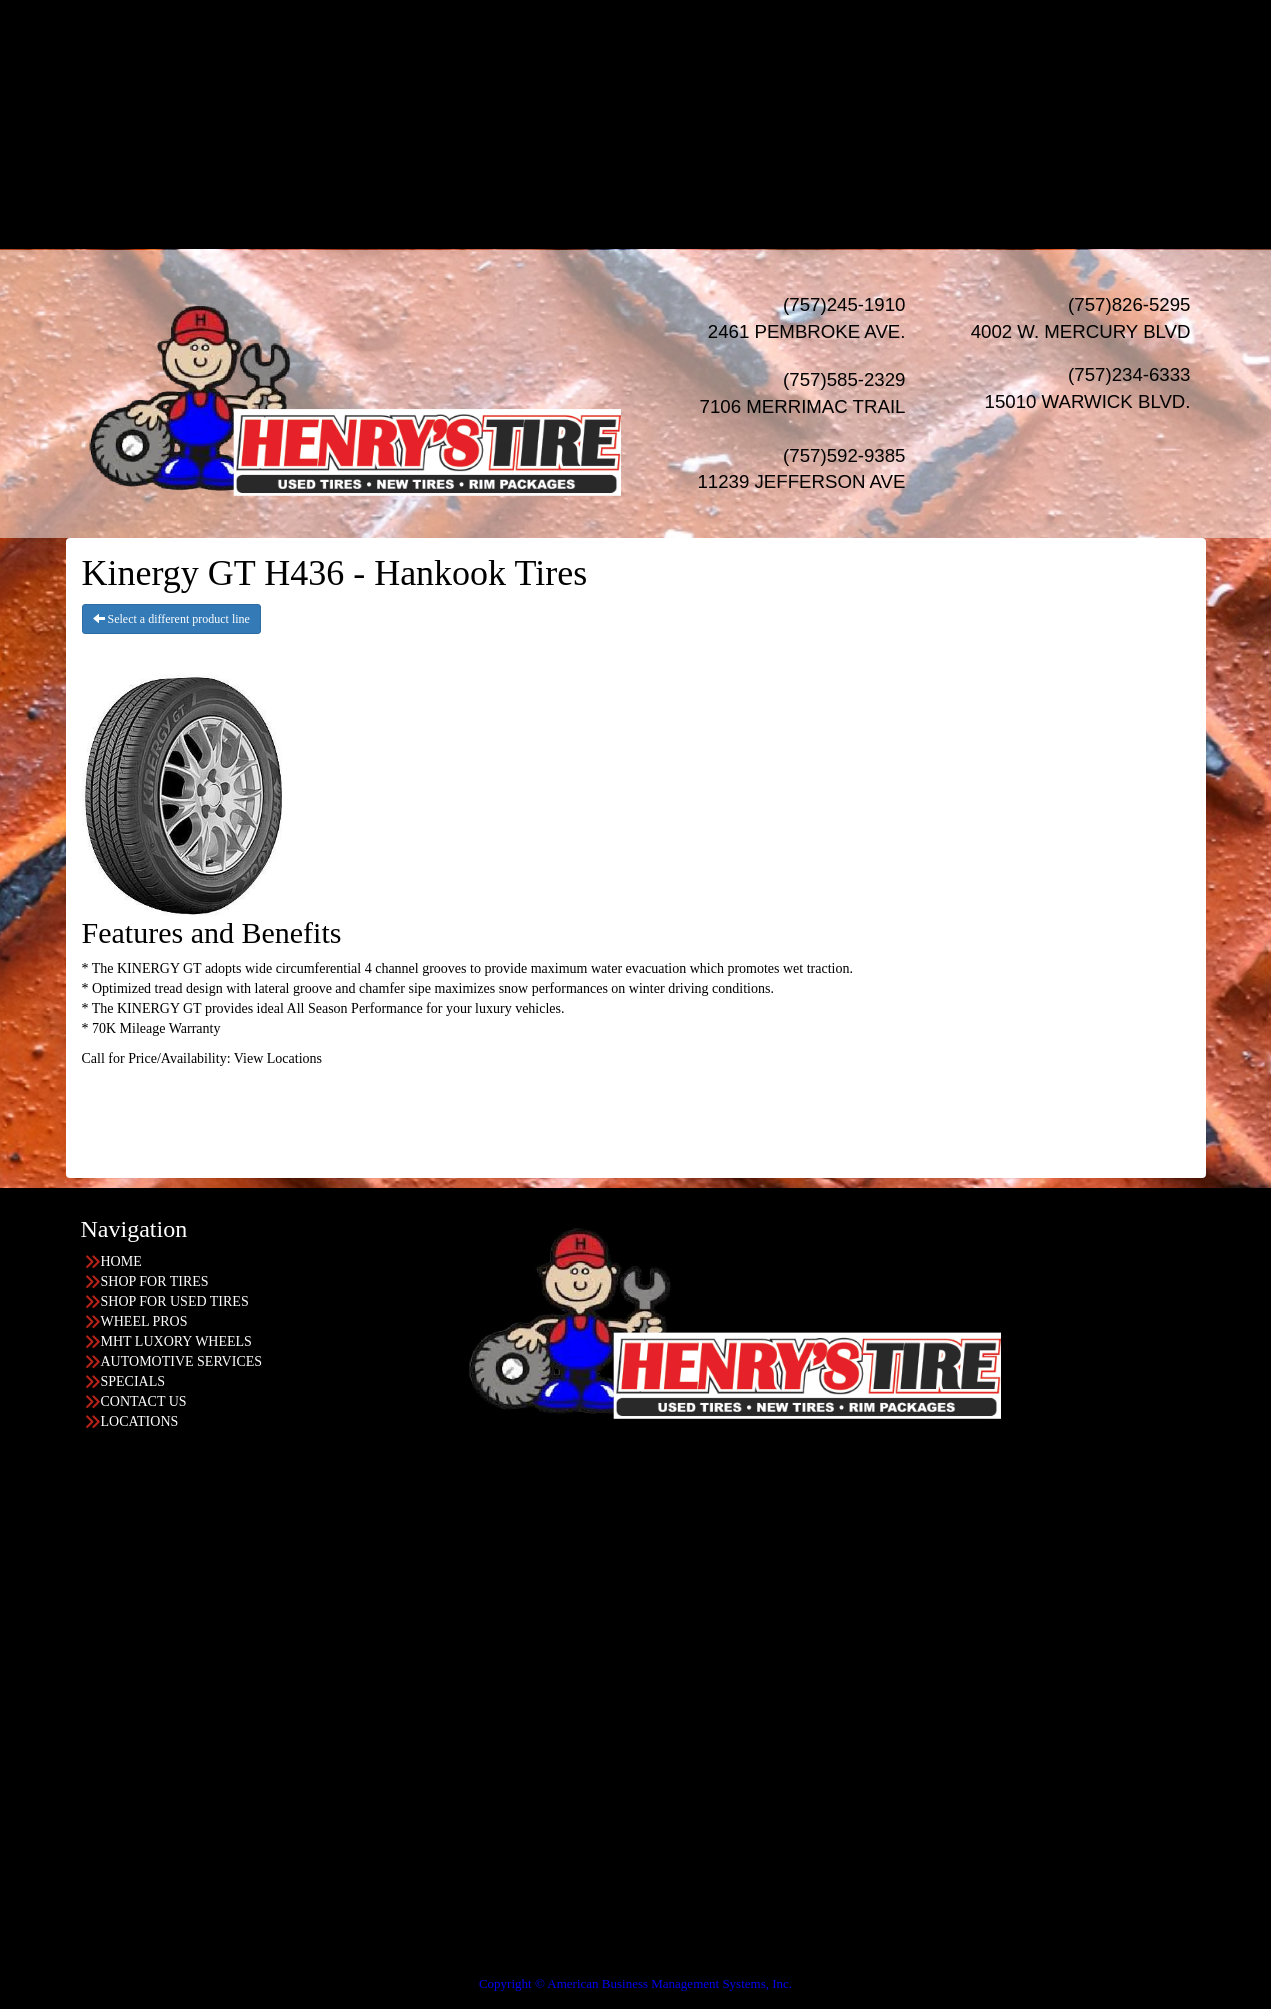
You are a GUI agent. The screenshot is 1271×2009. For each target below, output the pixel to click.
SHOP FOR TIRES (155, 1281)
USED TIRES (655, 48)
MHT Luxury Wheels (675, 108)
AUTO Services (656, 128)
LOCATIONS (656, 228)
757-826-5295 (81, 1529)
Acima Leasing (675, 208)
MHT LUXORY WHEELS (176, 1341)
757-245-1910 (81, 1689)
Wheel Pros (675, 88)
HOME (655, 8)
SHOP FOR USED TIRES (175, 1301)
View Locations (278, 1058)
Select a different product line (171, 619)
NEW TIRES (656, 28)
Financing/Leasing (655, 168)
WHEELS (655, 68)
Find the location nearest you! (352, 1469)
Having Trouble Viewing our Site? (96, 1969)
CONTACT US (144, 1401)
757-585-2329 (81, 1769)
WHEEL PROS (144, 1321)
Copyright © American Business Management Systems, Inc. (635, 1983)
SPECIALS (655, 148)
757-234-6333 (81, 1609)
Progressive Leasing (675, 188)
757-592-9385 (81, 1849)
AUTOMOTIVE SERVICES (182, 1361)
